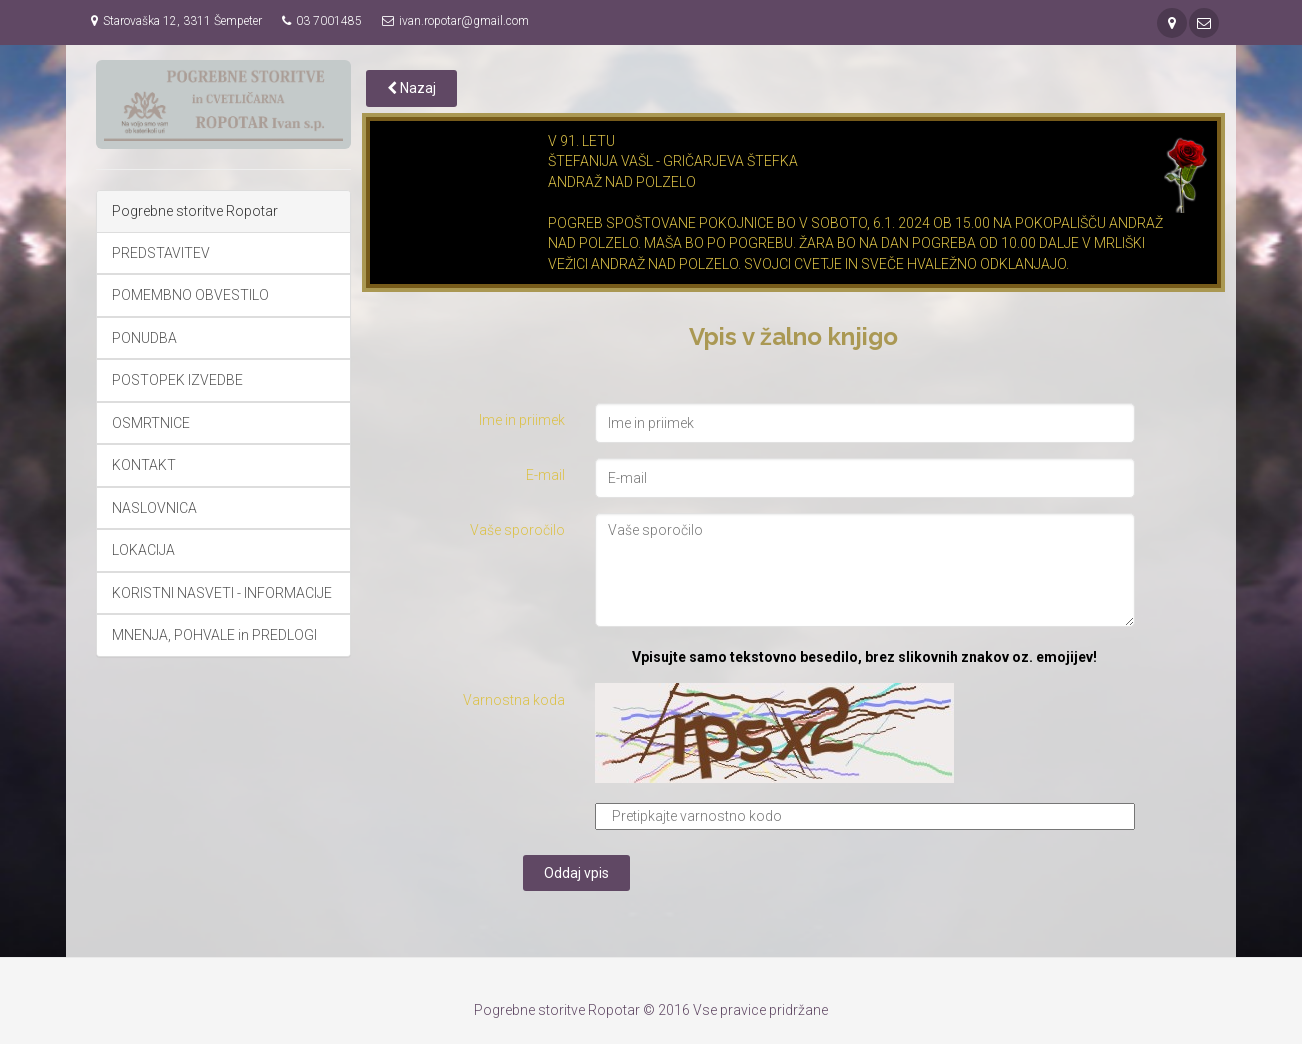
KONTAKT (144, 465)
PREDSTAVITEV (161, 253)
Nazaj (411, 88)
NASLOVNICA (154, 508)
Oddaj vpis (576, 873)
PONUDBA (144, 338)
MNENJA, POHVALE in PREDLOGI (214, 635)
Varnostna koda (514, 700)
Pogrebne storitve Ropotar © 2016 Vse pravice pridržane (651, 1010)
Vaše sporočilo (517, 530)
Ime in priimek (522, 420)
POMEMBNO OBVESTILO (190, 295)
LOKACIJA (143, 550)
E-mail (545, 475)
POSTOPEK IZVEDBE (177, 380)
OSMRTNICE (151, 423)
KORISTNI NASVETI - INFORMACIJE (222, 593)
